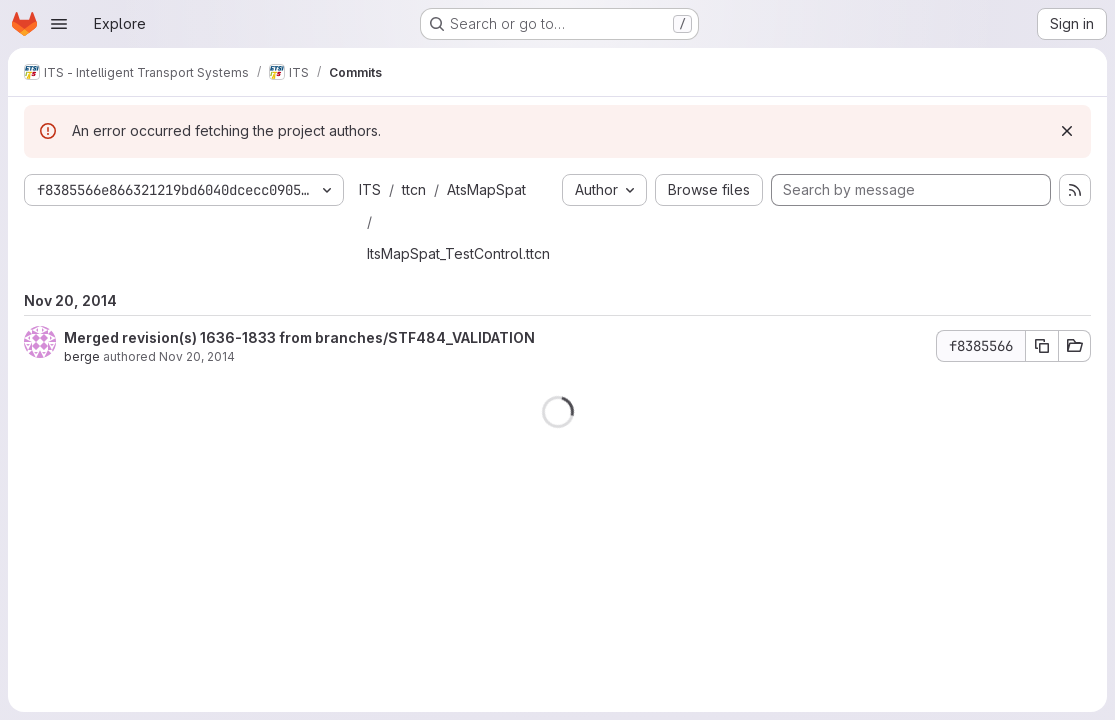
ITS (370, 189)
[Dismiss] (1067, 131)
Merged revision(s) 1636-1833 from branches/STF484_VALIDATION (299, 337)
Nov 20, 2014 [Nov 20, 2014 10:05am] (197, 356)
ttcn (414, 189)
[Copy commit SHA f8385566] (1042, 346)
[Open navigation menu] (59, 24)
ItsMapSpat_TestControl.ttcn (458, 253)
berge (82, 356)
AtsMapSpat (486, 189)
